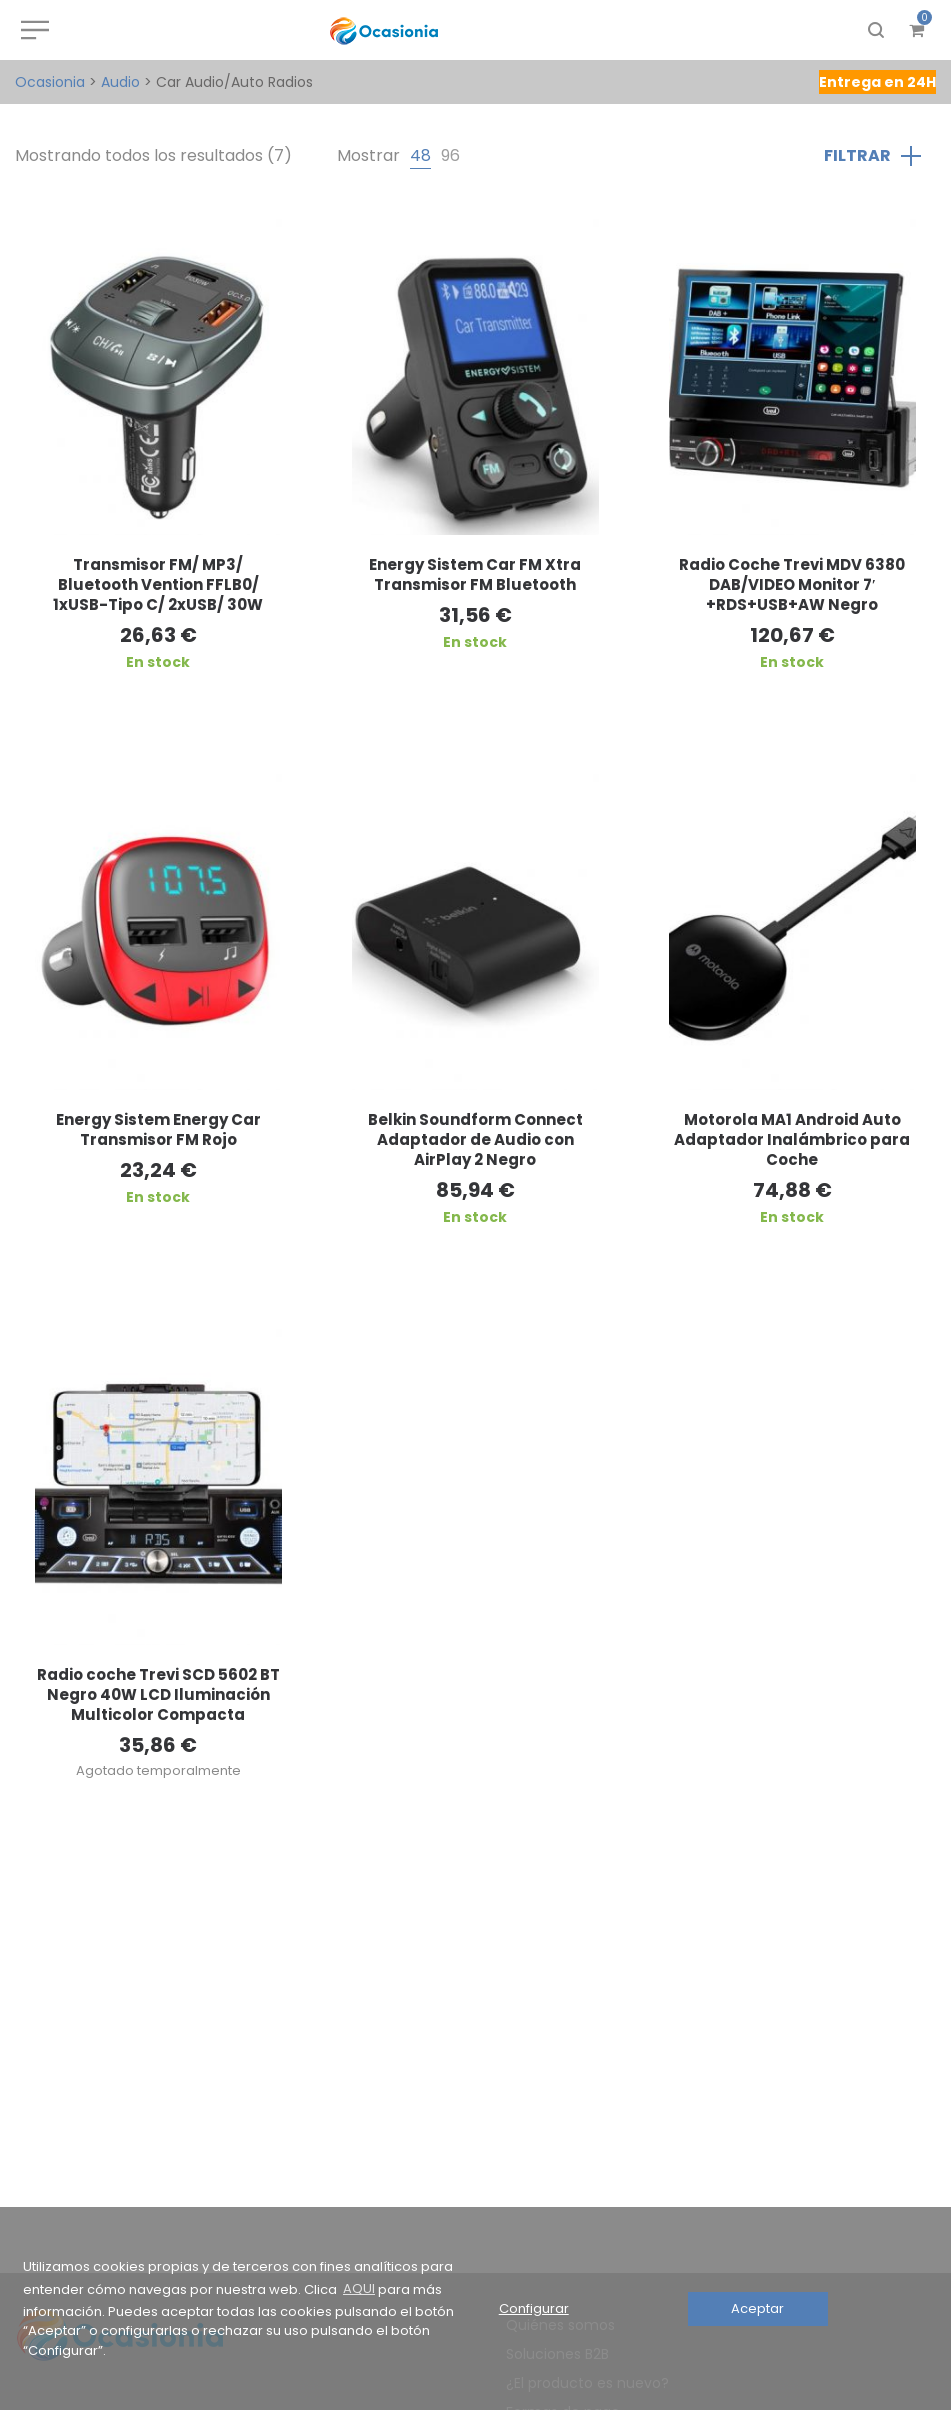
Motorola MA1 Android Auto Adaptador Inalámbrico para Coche (792, 1139)
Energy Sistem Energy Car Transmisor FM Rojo (158, 1129)
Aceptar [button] (757, 2308)
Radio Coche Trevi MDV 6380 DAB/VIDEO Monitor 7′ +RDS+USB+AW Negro (792, 584)
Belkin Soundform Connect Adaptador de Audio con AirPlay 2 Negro (475, 1139)
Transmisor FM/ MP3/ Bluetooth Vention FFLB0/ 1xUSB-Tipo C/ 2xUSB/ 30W (158, 584)
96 (450, 155)
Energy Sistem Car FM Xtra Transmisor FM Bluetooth (475, 574)
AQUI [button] (359, 2288)
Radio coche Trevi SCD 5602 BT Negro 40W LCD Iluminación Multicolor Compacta (158, 1694)
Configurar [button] (534, 2308)
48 (420, 155)
